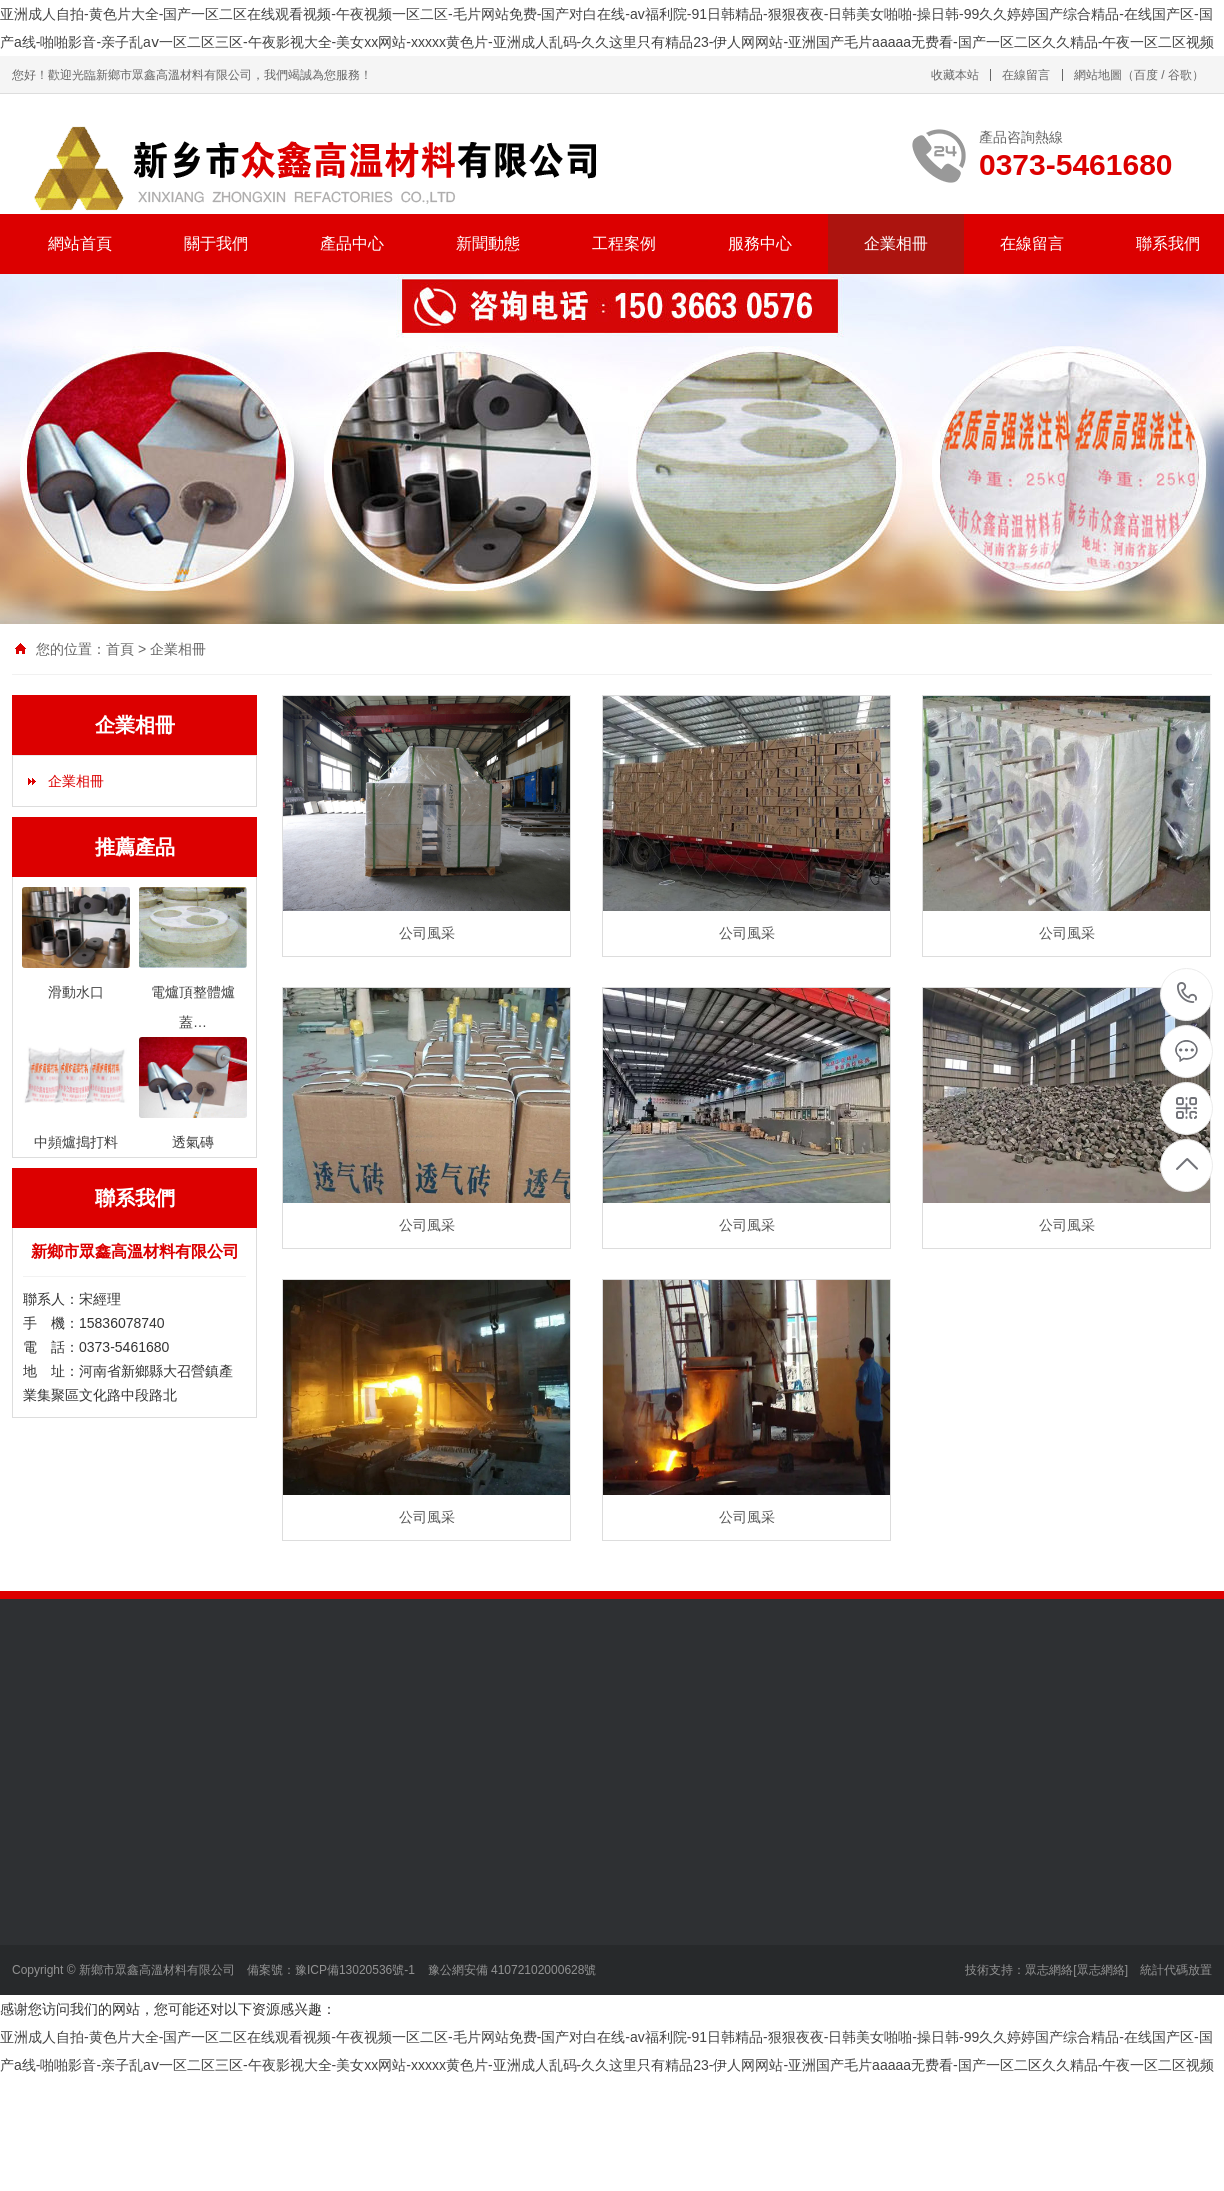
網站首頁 (80, 243)
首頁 (120, 649)
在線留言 (1026, 75)
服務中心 (760, 243)
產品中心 (352, 243)
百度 (1146, 75)
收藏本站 (955, 75)
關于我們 (216, 243)
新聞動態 (488, 243)
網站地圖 (1098, 75)
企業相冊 (896, 243)
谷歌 (1180, 75)
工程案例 (624, 243)
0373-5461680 (1187, 994)
